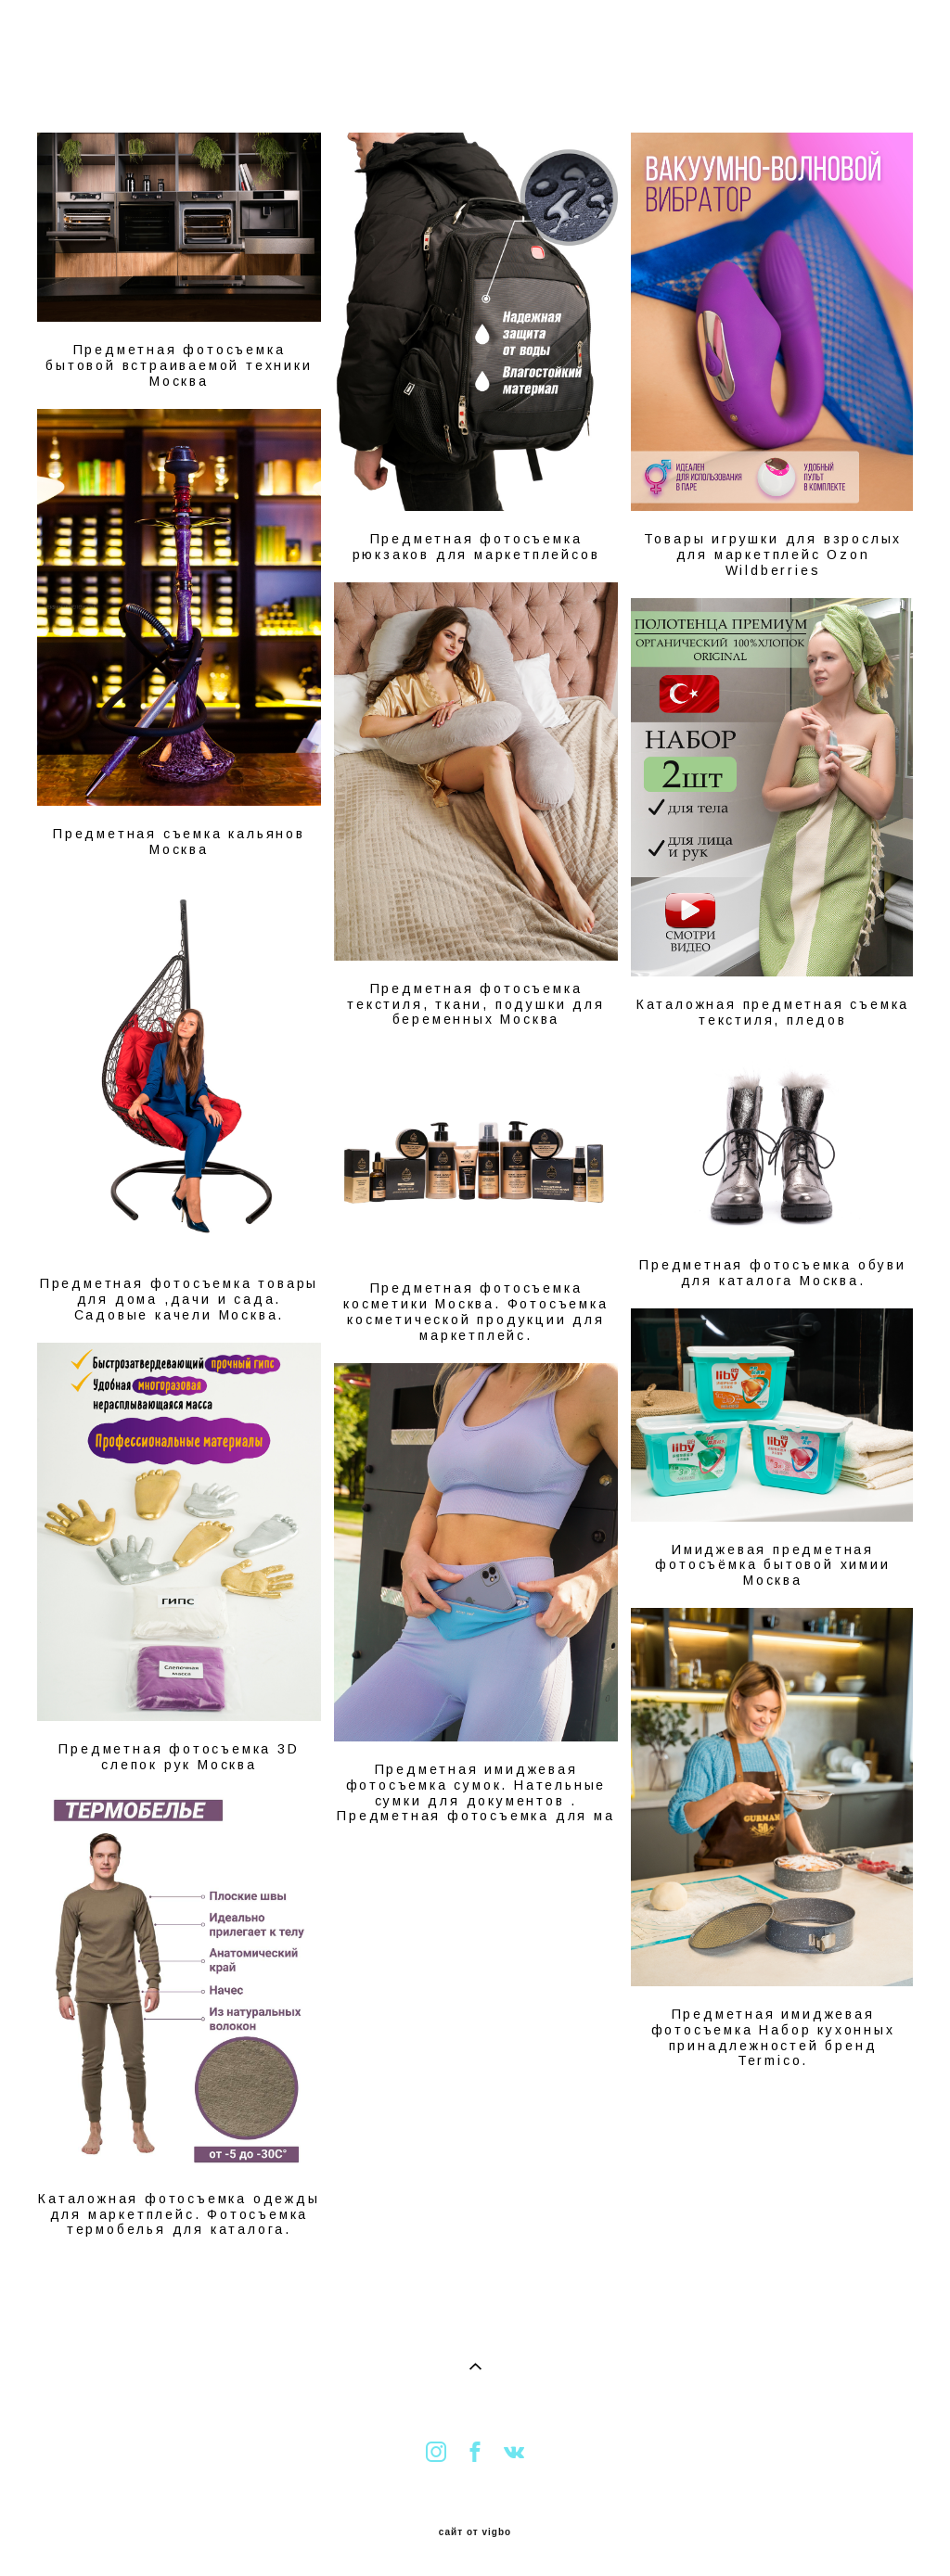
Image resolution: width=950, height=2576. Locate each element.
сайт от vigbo (475, 2532)
